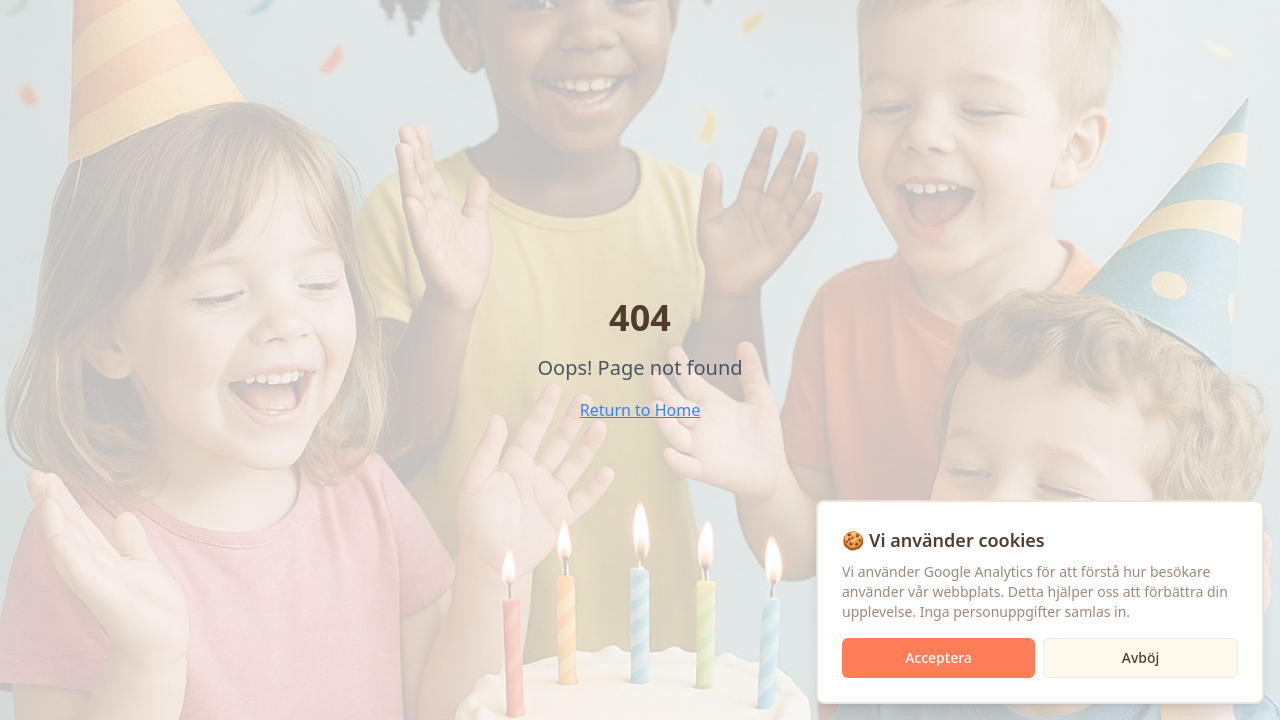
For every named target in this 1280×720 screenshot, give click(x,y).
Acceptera (938, 657)
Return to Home (640, 410)
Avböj (1141, 657)
